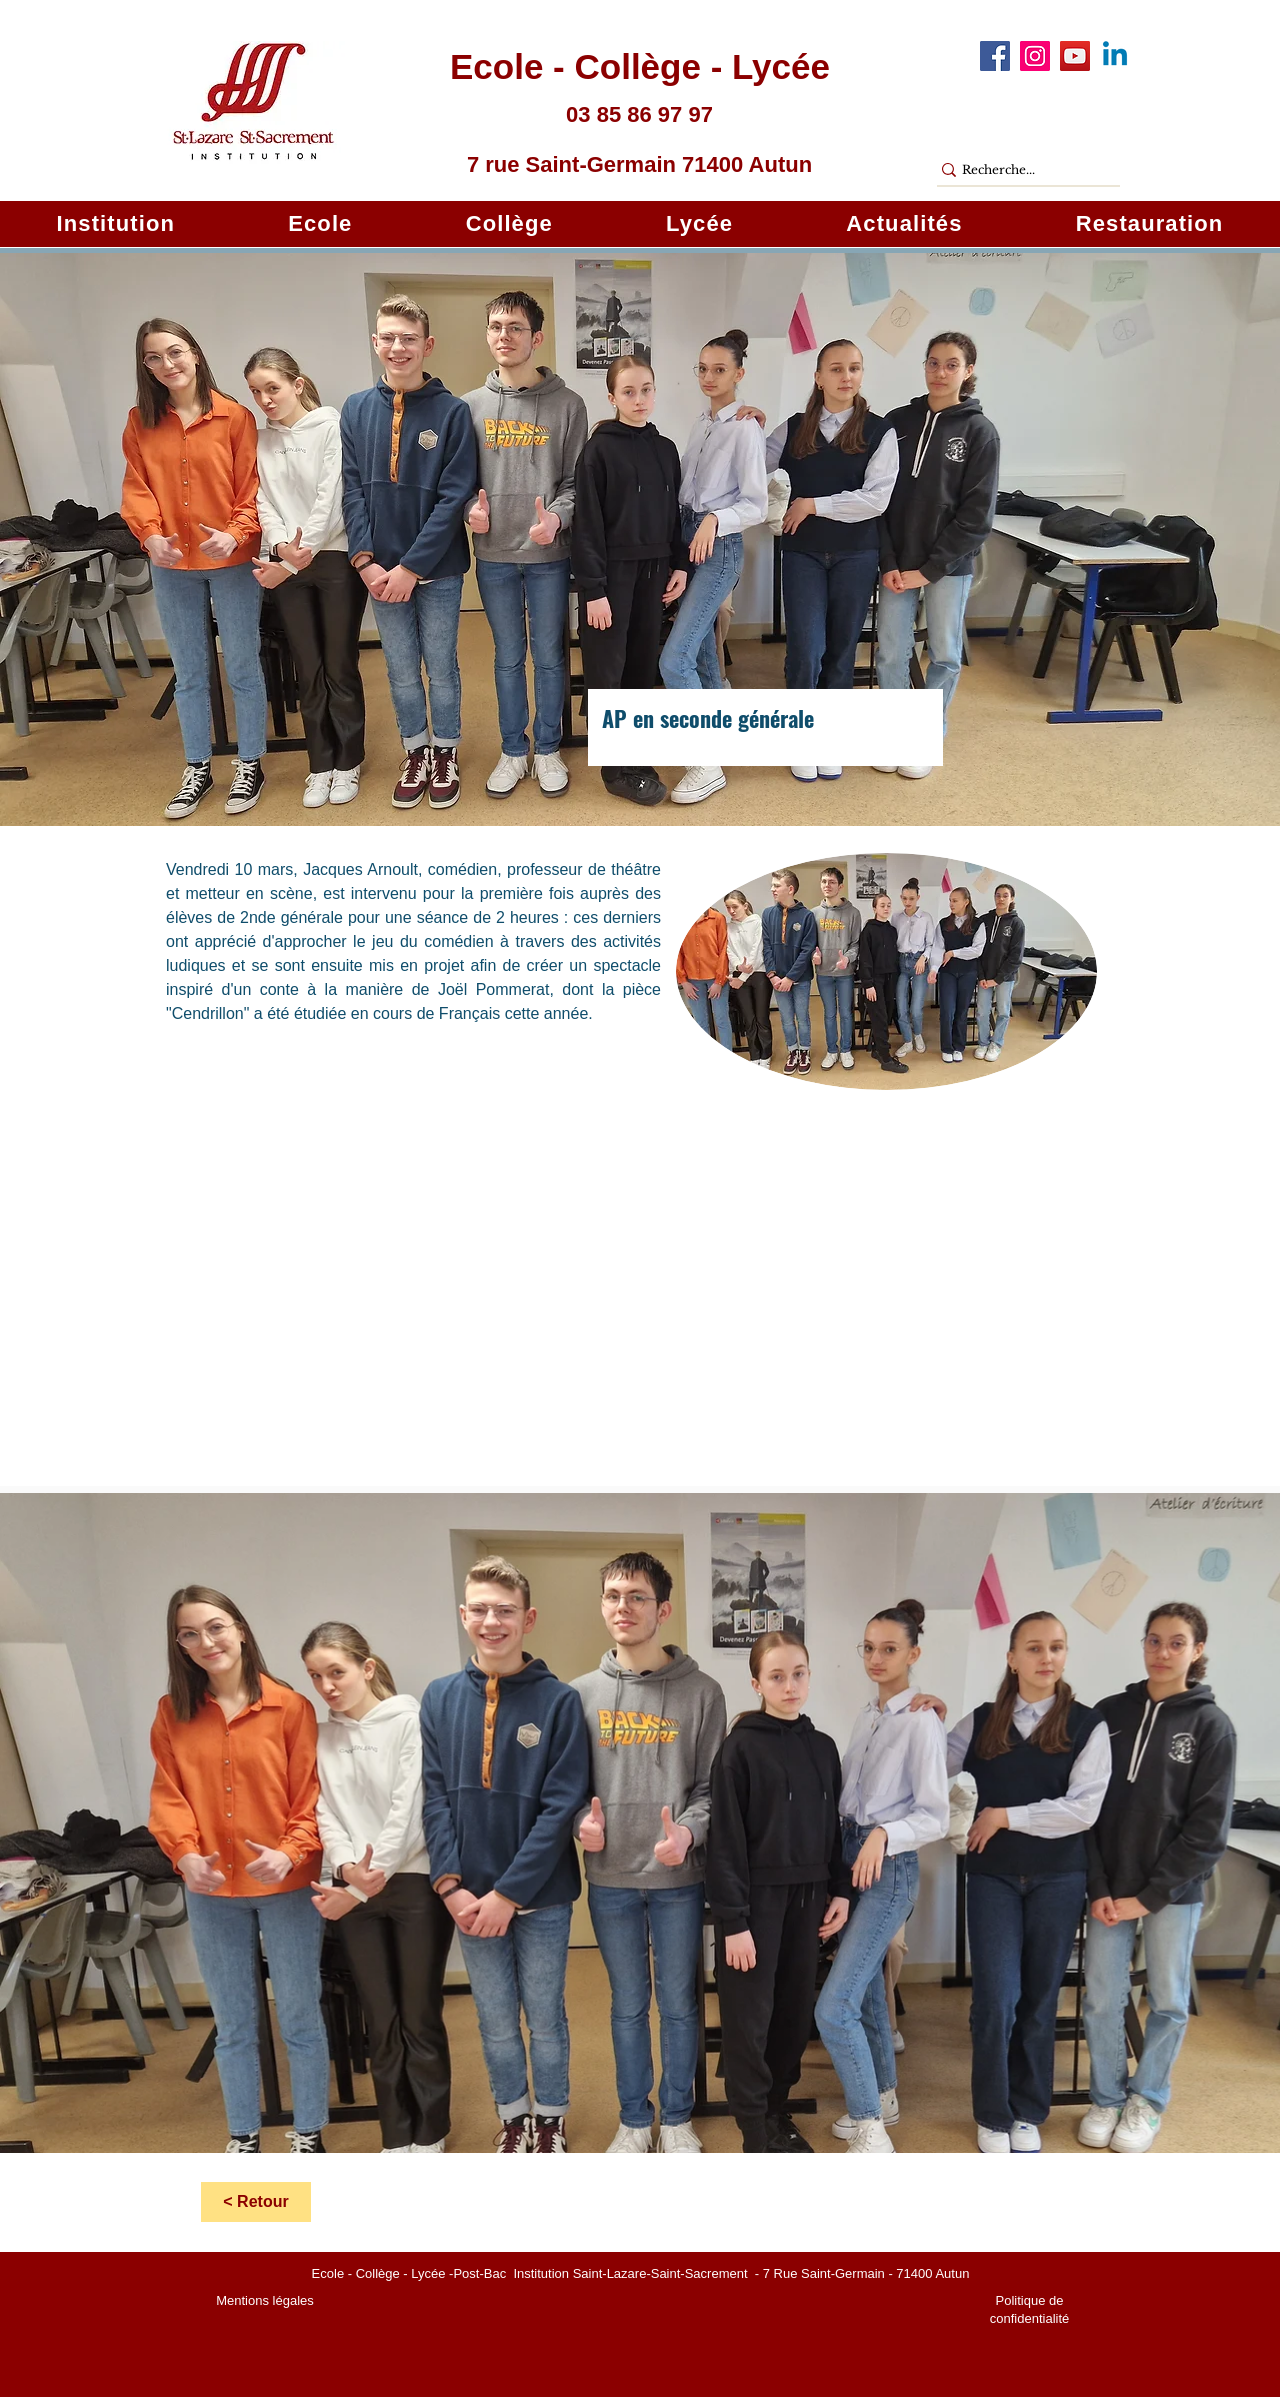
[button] (116, 224)
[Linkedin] (1115, 56)
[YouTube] (1075, 56)
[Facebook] (995, 56)
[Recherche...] (1020, 170)
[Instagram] (1035, 56)
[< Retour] (256, 2202)
